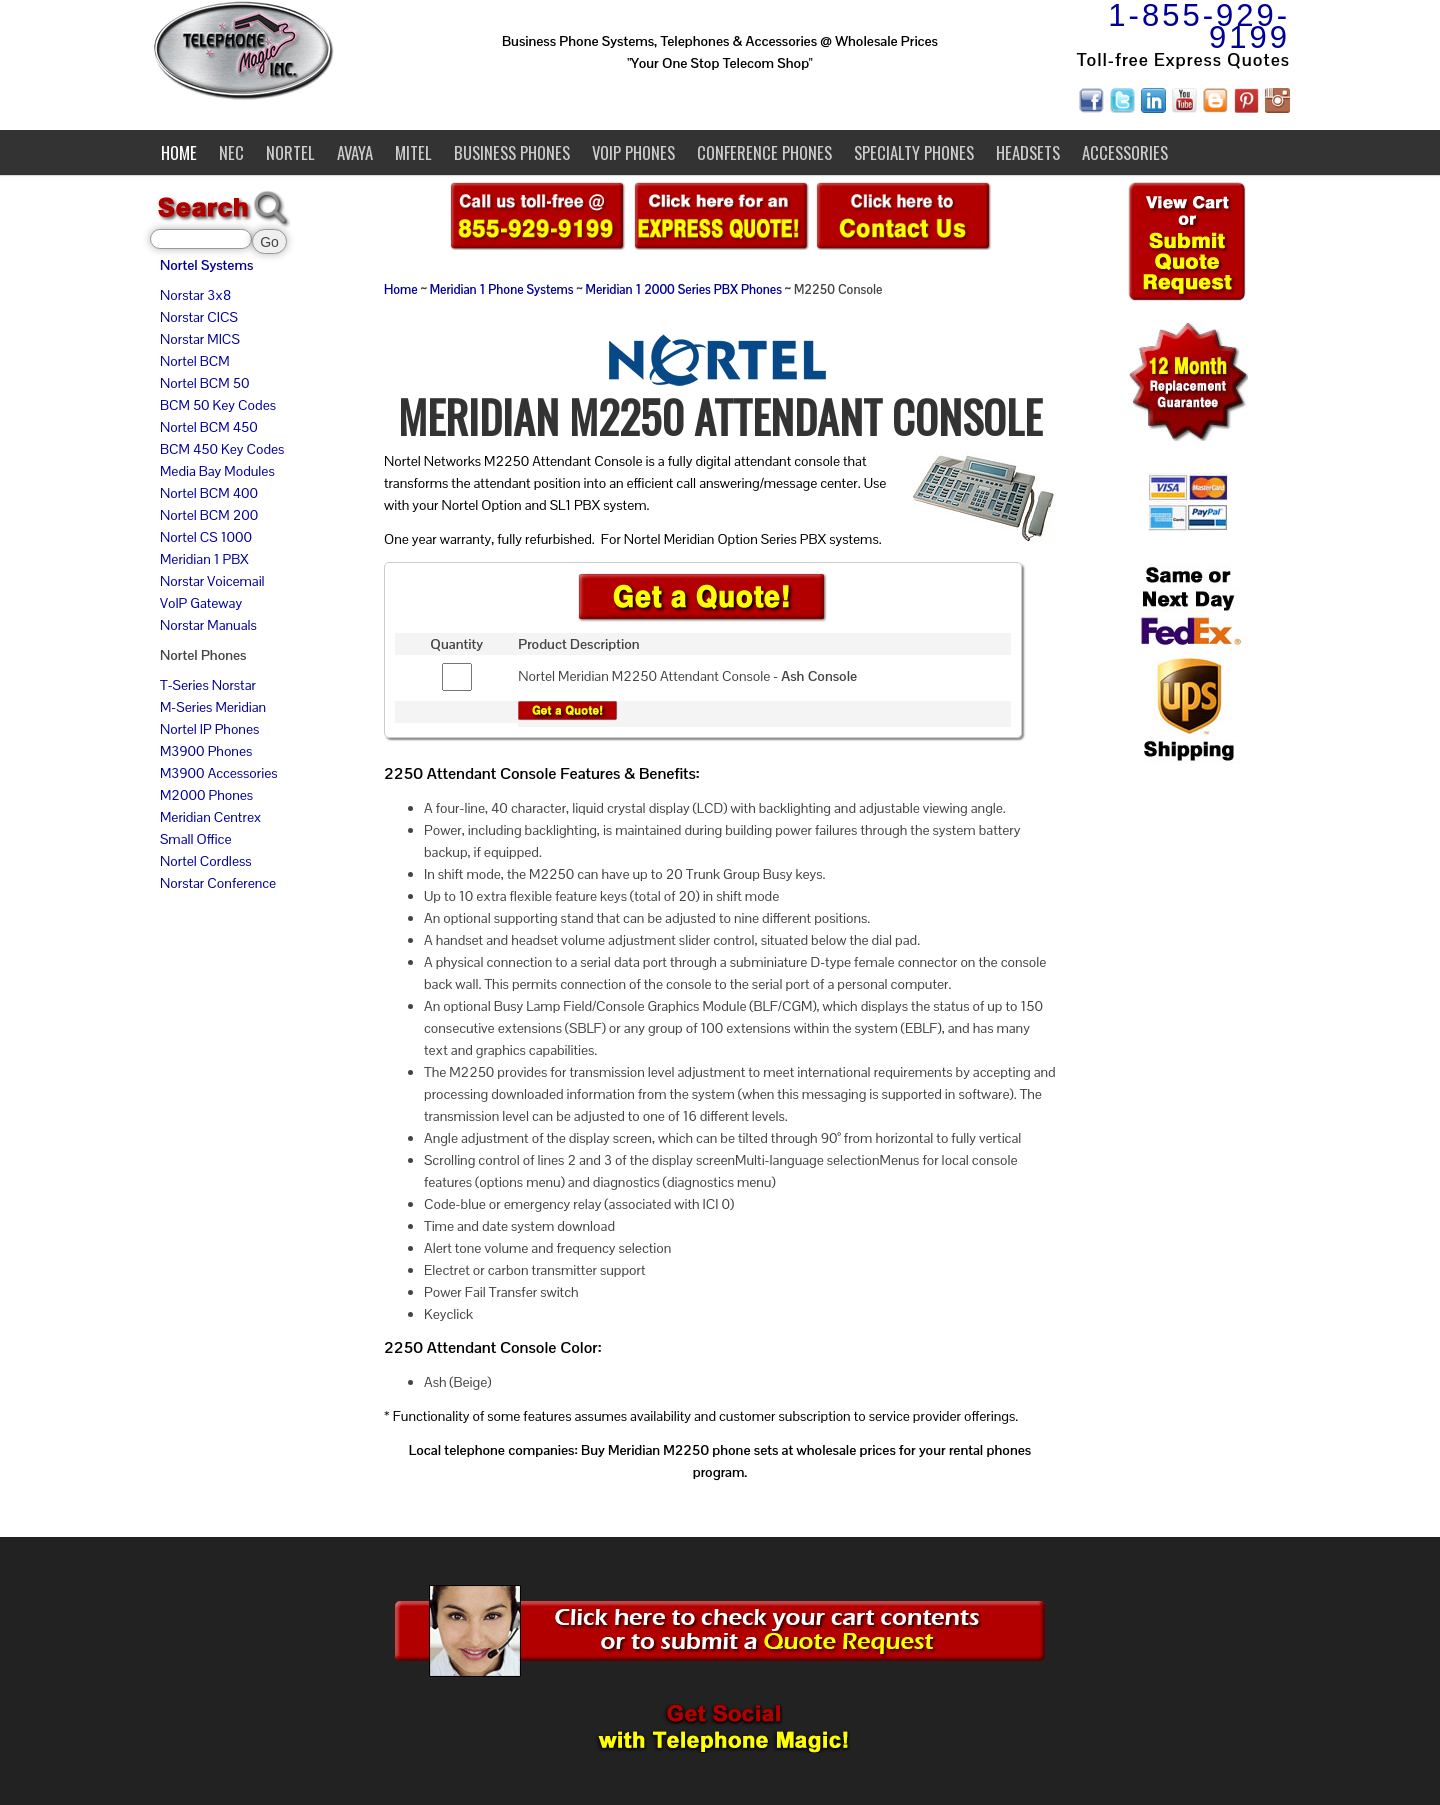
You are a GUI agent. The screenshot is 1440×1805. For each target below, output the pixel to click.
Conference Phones (764, 152)
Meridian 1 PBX (204, 559)
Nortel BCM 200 (209, 515)
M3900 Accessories (219, 773)
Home (179, 152)
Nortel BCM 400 (209, 493)
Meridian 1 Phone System (499, 290)
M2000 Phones (206, 795)
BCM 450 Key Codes (222, 449)
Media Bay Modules (217, 471)
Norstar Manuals (208, 625)
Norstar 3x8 (195, 295)
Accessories (1125, 152)
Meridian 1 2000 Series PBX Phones (684, 290)
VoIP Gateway (201, 603)
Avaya (355, 152)
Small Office (195, 839)
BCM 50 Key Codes (218, 405)
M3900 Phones (206, 751)
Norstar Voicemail (212, 581)
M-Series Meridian (213, 707)
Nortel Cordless (205, 861)
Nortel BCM (195, 361)
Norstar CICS (199, 317)
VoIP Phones (633, 152)
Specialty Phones (914, 152)
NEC (231, 152)
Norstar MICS (200, 339)
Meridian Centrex (211, 817)
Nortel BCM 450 (209, 427)
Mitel (413, 152)
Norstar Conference (218, 883)
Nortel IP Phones (209, 729)
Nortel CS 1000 (206, 537)
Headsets (1028, 152)
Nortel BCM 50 (204, 383)
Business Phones (512, 152)
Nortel (290, 152)
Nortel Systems (206, 265)
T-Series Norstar (208, 685)
